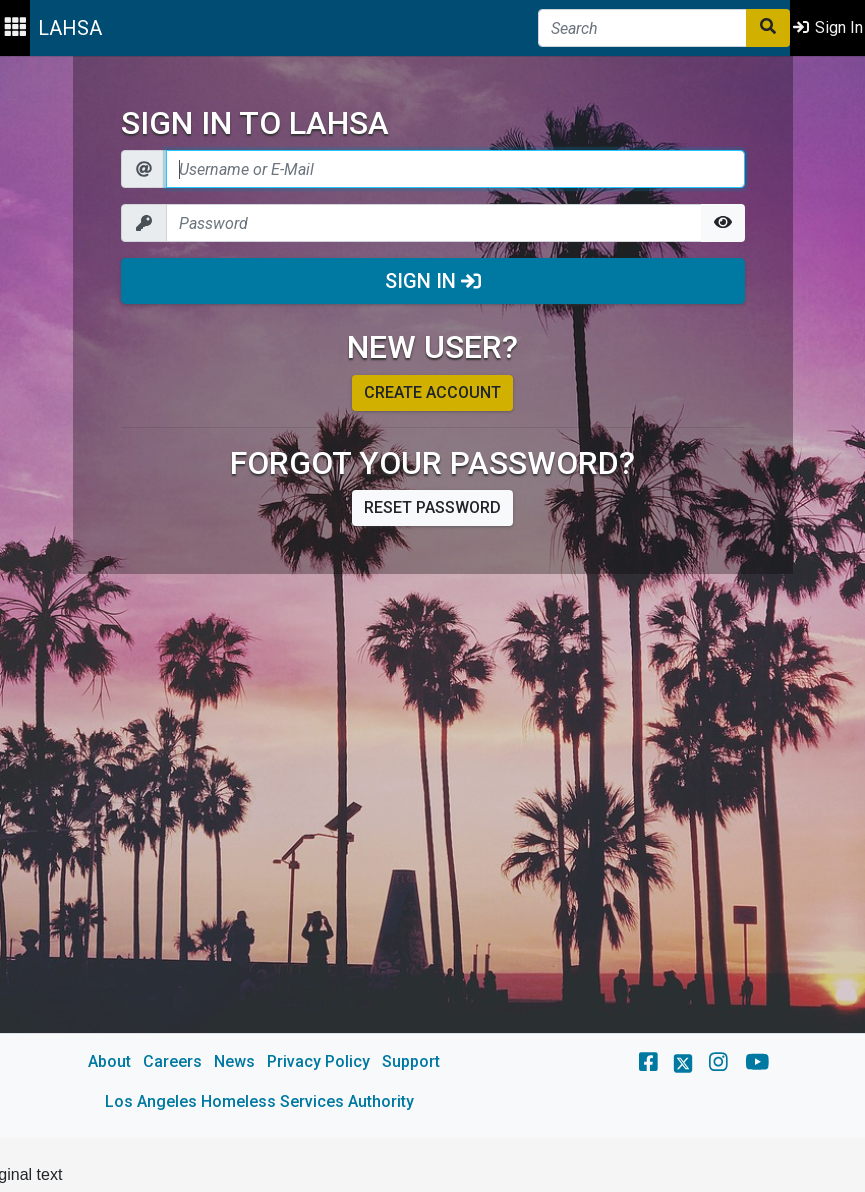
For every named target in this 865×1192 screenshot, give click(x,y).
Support (411, 1061)
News (234, 1061)
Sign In (433, 281)
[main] (432, 597)
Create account (432, 392)
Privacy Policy (318, 1061)
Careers (172, 1061)
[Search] (642, 28)
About (109, 1061)
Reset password (432, 507)
